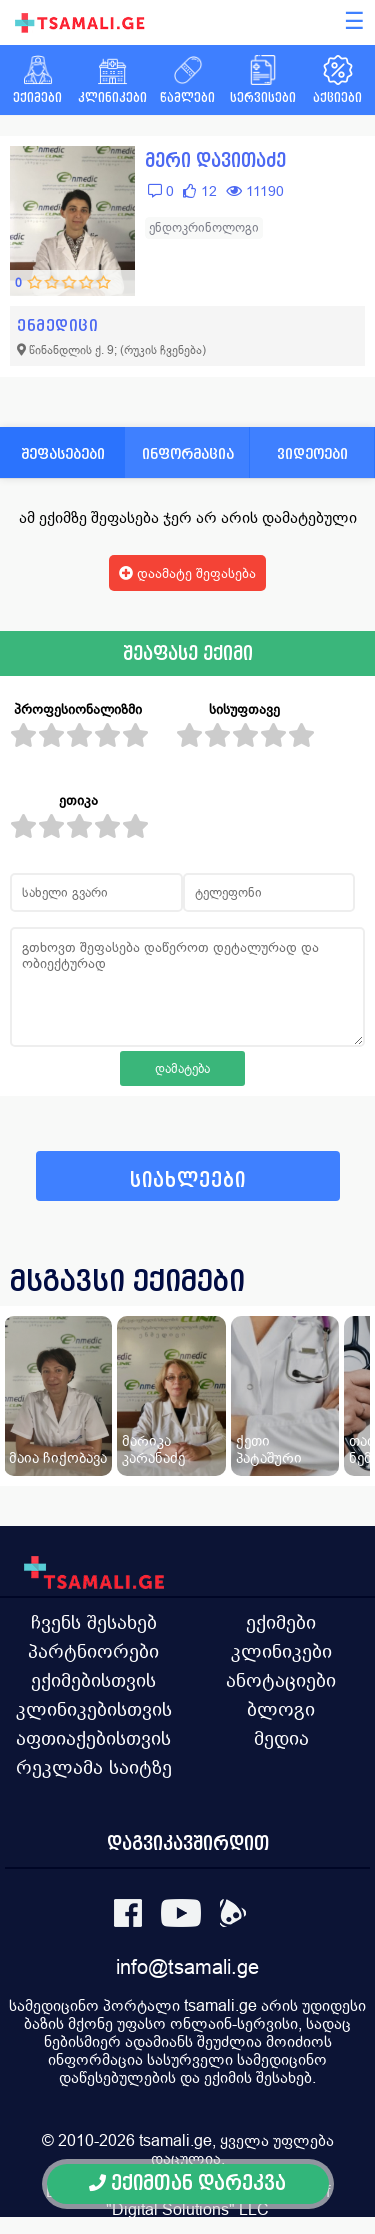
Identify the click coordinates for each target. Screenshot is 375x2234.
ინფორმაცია (188, 453)
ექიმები (281, 1622)
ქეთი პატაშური (269, 1449)
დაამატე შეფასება (187, 573)
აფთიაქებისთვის (93, 1738)
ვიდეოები (312, 453)
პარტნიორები (93, 1651)
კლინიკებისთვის (94, 1709)
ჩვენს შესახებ (94, 1622)
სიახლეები (188, 1180)
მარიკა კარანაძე (153, 1449)
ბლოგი (281, 1709)
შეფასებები (63, 453)
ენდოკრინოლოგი (204, 227)
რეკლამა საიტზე (94, 1767)
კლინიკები (281, 1651)
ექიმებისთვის (93, 1680)
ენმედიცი (57, 325)
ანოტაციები (281, 1680)
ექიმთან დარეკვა (187, 2183)
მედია (281, 1738)
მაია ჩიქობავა (58, 1457)
